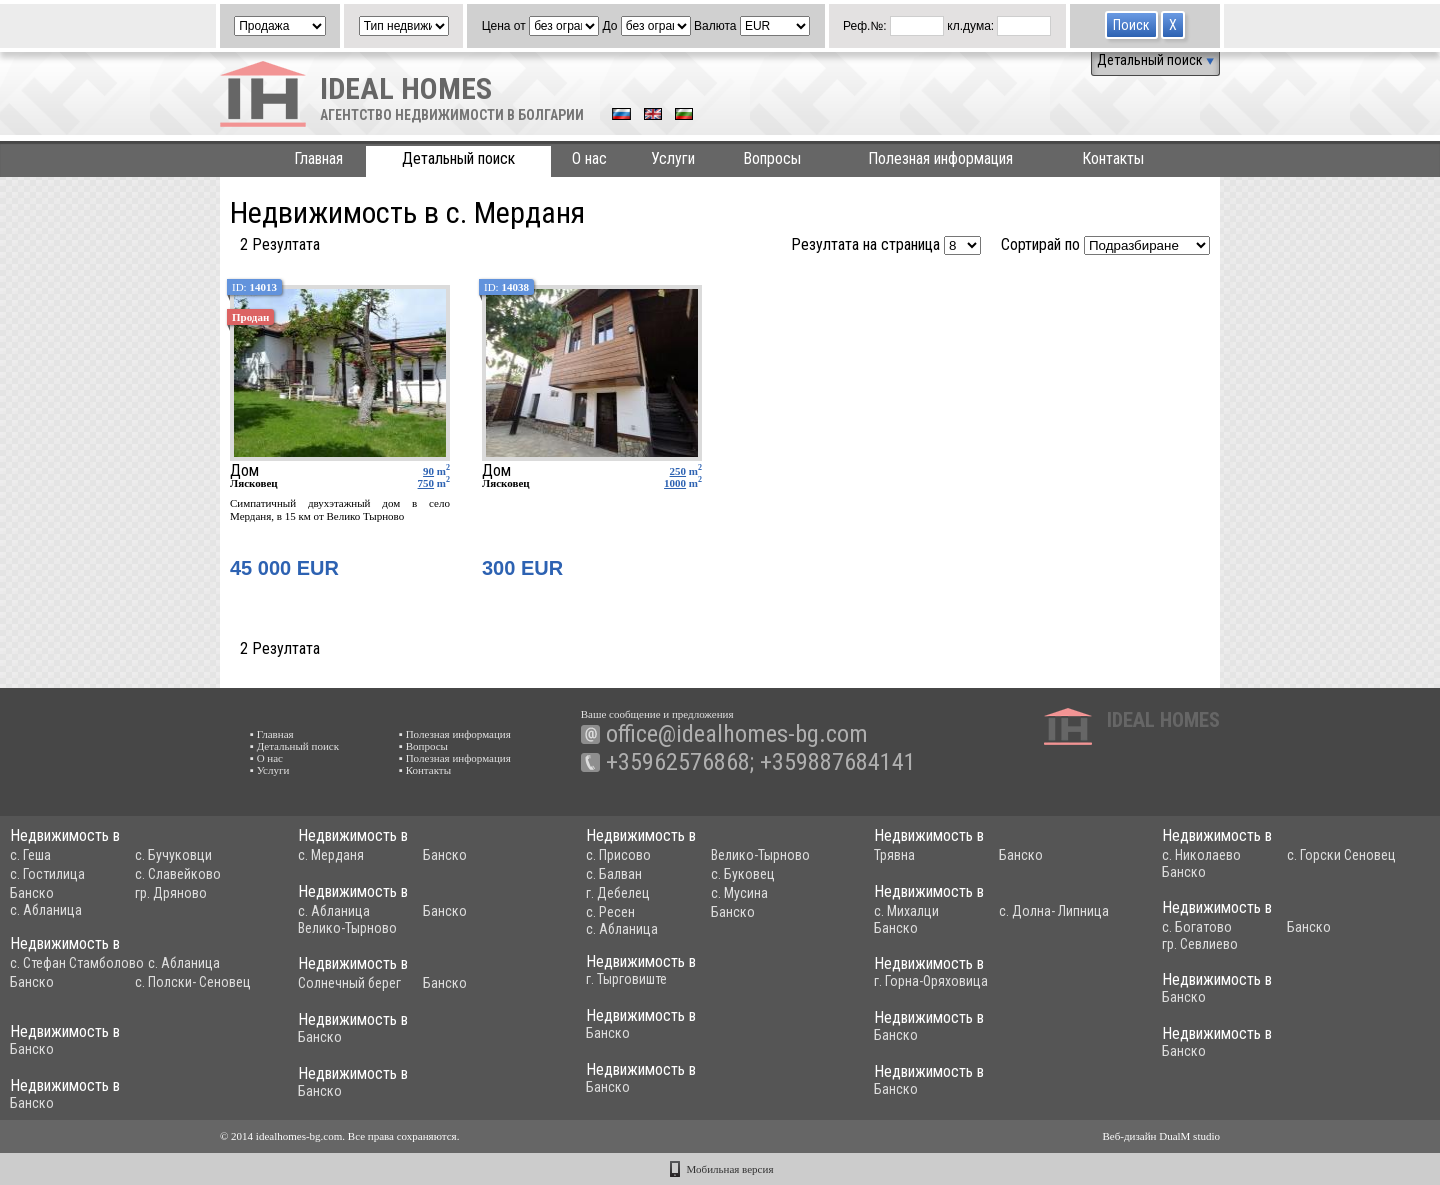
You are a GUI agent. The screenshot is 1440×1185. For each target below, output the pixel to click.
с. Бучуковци (173, 855)
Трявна (894, 855)
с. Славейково (178, 874)
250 (678, 471)
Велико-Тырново (760, 855)
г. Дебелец (618, 893)
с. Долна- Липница (1054, 911)
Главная (318, 158)
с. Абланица (46, 910)
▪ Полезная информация (455, 734)
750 (426, 483)
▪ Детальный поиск (294, 746)
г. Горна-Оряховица (931, 981)
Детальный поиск (1155, 60)
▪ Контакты (425, 770)
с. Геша (30, 855)
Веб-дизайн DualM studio (1161, 1136)
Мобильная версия (730, 1169)
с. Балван (614, 874)
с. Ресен (610, 912)
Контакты (1113, 158)
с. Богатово (1197, 927)
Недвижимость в (65, 835)
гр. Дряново (171, 893)
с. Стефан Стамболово (77, 963)
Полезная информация (940, 158)
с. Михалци (906, 911)
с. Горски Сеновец (1341, 855)
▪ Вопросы (423, 746)
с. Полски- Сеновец (193, 982)
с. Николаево (1201, 855)
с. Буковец (743, 874)
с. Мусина (739, 893)
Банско (32, 893)
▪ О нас (266, 758)
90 (428, 471)
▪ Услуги (269, 770)
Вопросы (772, 158)
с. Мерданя (331, 855)
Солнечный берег (349, 983)
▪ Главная (272, 734)
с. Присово (618, 855)
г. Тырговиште (626, 979)
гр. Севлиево (1200, 944)
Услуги (673, 158)
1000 (675, 483)
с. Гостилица (47, 874)
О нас (589, 158)
